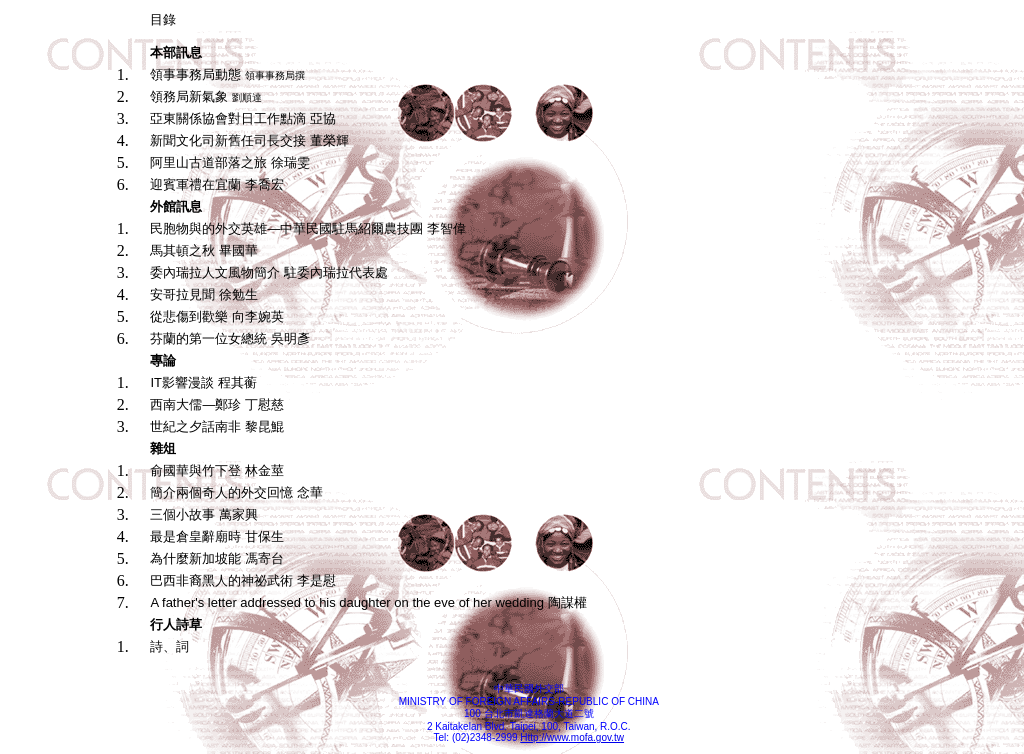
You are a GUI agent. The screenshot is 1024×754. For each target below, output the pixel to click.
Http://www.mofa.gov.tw (572, 737)
